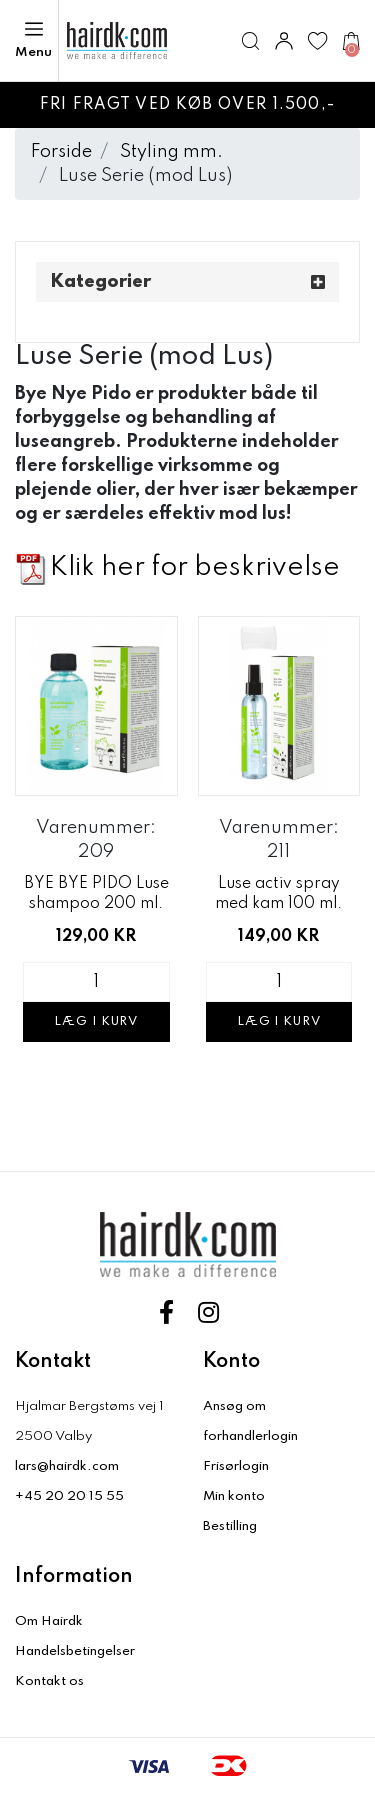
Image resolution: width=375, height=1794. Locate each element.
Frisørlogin (236, 1466)
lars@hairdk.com (67, 1466)
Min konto (234, 1496)
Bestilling (230, 1526)
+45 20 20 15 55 (69, 1496)
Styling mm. (171, 152)
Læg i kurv (96, 1022)
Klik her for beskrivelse (195, 567)
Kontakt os (49, 1681)
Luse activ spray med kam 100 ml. (278, 894)
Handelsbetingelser (75, 1651)
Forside (61, 152)
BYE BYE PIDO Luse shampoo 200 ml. (96, 894)
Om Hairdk (49, 1621)
